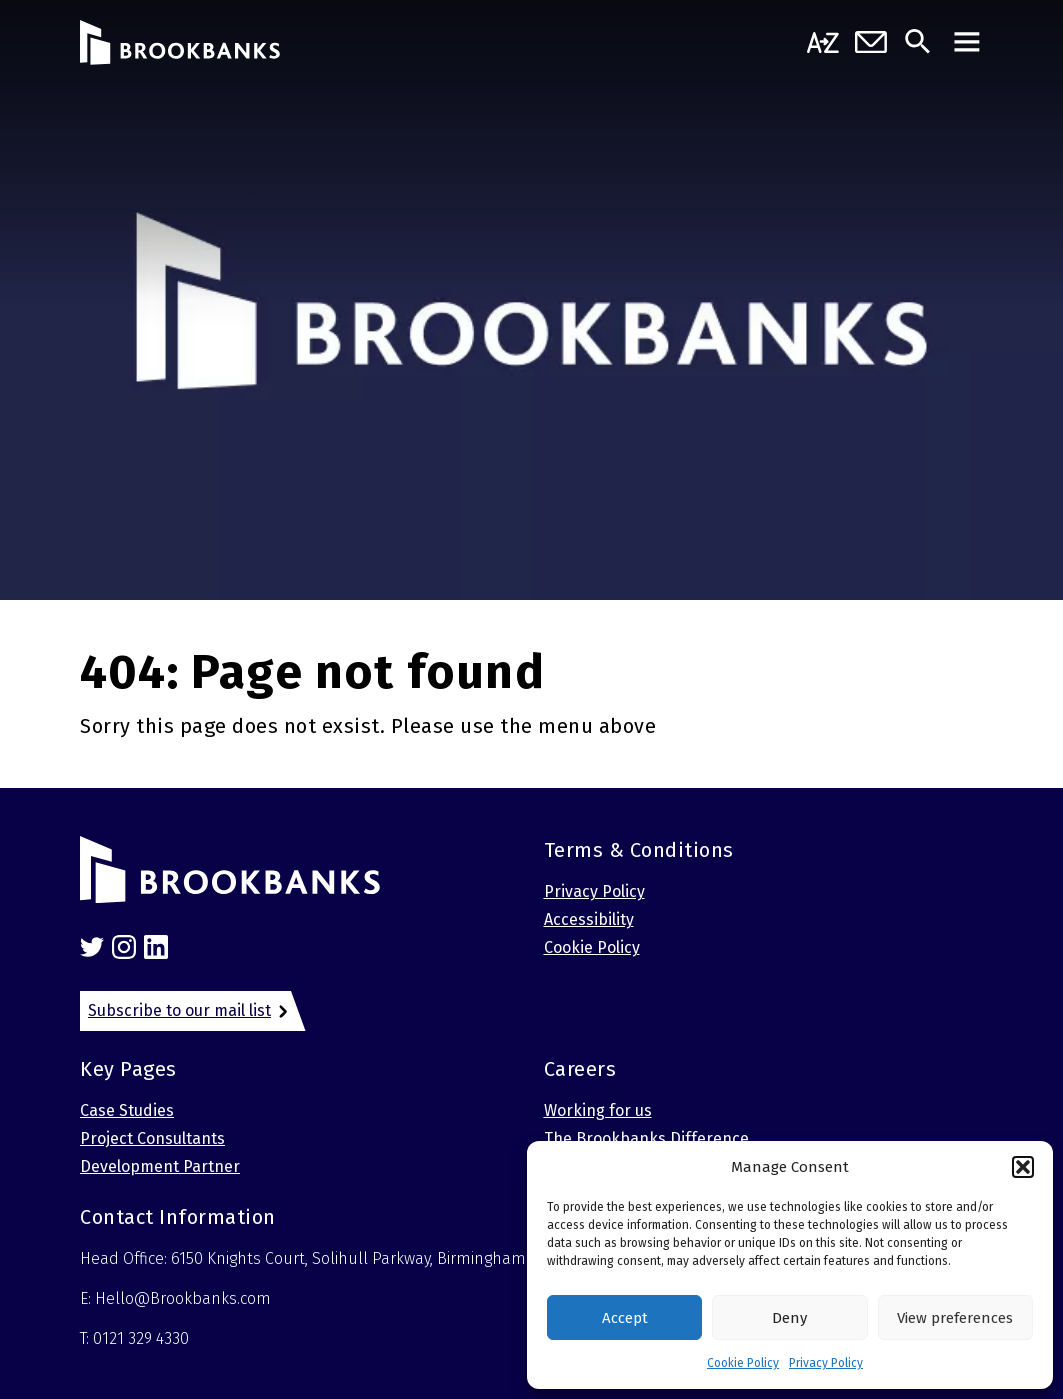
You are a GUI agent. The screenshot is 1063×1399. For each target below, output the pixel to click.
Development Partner (160, 1166)
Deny (789, 1318)
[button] (1023, 1167)
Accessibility (589, 919)
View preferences (955, 1318)
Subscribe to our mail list (179, 1010)
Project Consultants (152, 1138)
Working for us (598, 1110)
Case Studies (127, 1110)
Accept (625, 1318)
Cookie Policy (743, 1363)
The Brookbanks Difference (646, 1138)
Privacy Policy (826, 1363)
